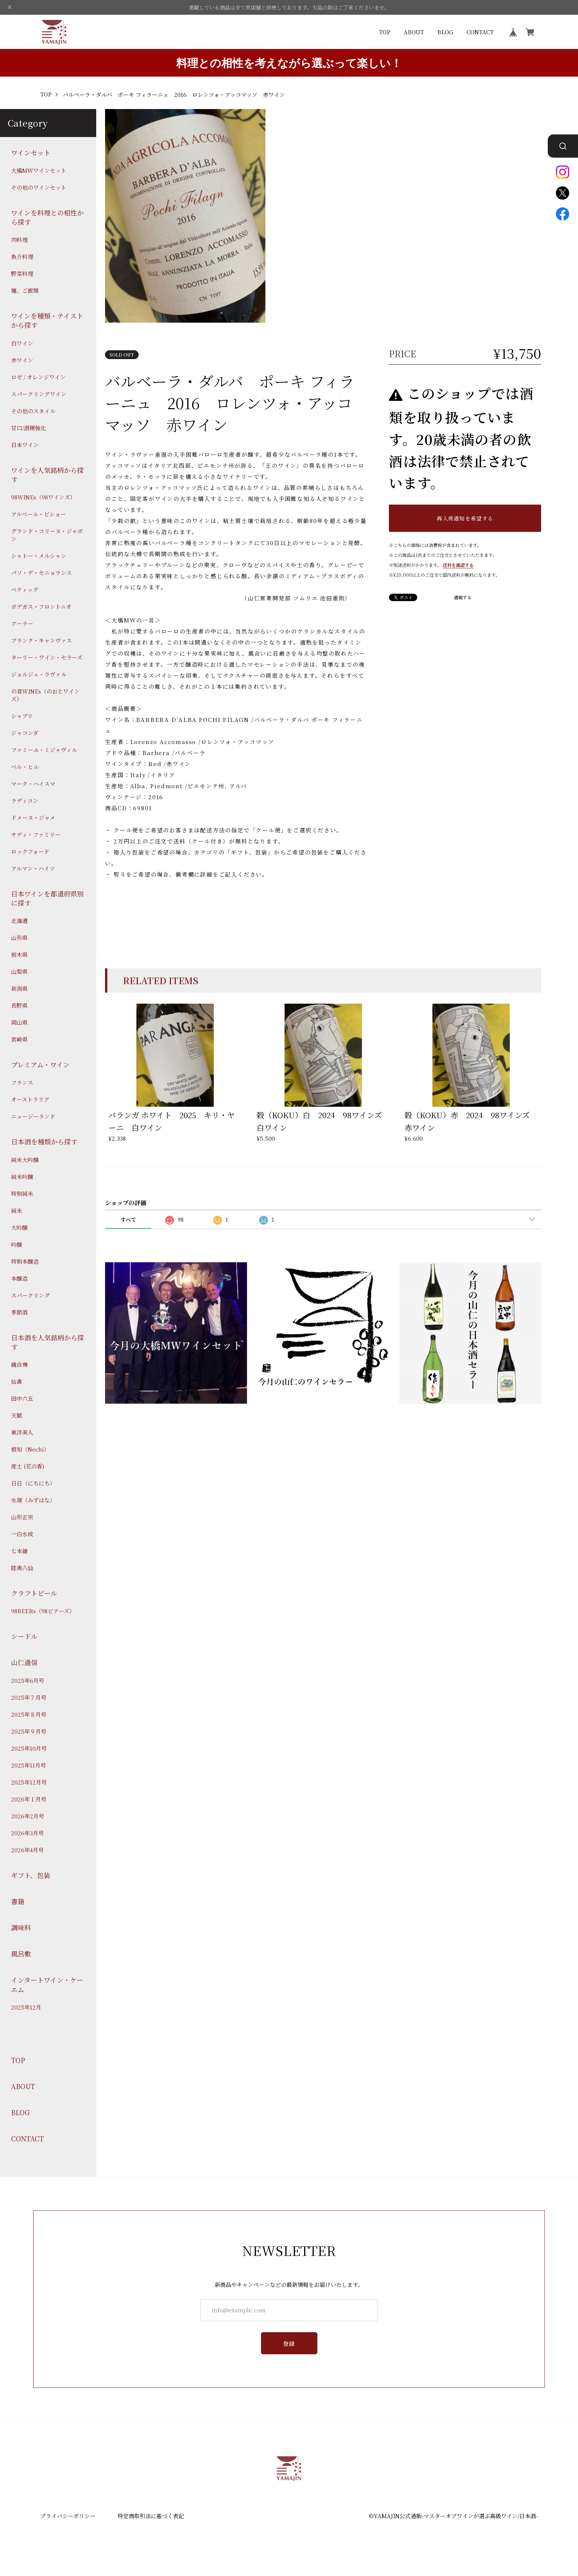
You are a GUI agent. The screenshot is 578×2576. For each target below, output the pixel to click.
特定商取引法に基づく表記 (151, 2516)
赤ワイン (22, 360)
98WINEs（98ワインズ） (43, 497)
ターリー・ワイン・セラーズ (47, 657)
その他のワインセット (38, 187)
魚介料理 (22, 256)
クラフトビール (34, 1593)
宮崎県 (19, 1039)
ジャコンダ (24, 733)
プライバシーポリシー (67, 2516)
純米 (16, 1210)
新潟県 (19, 988)
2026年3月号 (27, 1833)
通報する (462, 597)
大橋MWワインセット (38, 170)
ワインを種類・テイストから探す (47, 320)
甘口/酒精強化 (28, 428)
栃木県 (19, 954)
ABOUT (414, 32)
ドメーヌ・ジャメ (33, 817)
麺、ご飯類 (25, 290)
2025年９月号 (28, 1731)
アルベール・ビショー (38, 514)
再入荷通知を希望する (465, 518)
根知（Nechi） (30, 1449)
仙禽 (16, 1381)
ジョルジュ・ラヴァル (38, 674)
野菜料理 (22, 273)
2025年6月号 (27, 1680)
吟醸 (16, 1244)
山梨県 (19, 971)
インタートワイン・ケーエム (47, 1984)
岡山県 (19, 1022)
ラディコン (24, 800)
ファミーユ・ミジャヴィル (44, 750)
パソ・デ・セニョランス (41, 572)
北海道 (19, 920)
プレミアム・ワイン (40, 1064)
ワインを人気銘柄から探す (47, 475)
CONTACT (480, 32)
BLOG (445, 32)
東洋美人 (22, 1432)
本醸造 (19, 1278)
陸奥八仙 (22, 1568)
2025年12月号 (29, 1782)
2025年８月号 (28, 1714)
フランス (22, 1082)
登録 (289, 2343)
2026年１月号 (28, 1799)
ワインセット (31, 152)
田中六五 (22, 1398)
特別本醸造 (25, 1261)
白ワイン (22, 343)
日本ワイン (25, 445)
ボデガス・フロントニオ (41, 606)
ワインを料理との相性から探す (47, 217)
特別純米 (22, 1193)
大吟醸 (19, 1227)
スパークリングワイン (38, 394)
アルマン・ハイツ (33, 868)
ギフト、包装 (30, 1875)
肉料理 (19, 239)
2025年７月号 (28, 1697)
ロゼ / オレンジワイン (38, 377)
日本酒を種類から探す (44, 1141)
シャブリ (22, 716)
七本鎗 (19, 1551)
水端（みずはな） (33, 1500)
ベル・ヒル (25, 767)
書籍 (17, 1901)
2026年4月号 (27, 1850)
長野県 (19, 1005)
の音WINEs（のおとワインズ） (45, 695)
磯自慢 (19, 1364)
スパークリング (30, 1295)
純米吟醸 (22, 1176)
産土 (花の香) (27, 1466)
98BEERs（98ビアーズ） (43, 1611)
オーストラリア (30, 1099)
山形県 (19, 937)
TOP (384, 32)
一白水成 (22, 1534)
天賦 (16, 1415)
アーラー (22, 623)
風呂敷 (21, 1953)
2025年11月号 (28, 1765)
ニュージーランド (33, 1116)
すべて (128, 1219)
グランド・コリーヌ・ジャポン (47, 535)
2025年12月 (26, 2007)
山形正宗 (22, 1517)
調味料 (21, 1927)
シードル (24, 1636)
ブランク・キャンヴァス (41, 640)
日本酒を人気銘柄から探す (47, 1342)
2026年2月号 (27, 1816)
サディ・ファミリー (35, 834)
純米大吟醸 (25, 1160)
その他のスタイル (33, 411)
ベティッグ (24, 589)
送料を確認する (458, 565)
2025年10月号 (29, 1748)
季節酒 (19, 1312)
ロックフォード (30, 851)
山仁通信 (24, 1662)
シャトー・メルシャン (38, 555)
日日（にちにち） (33, 1483)
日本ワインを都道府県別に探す (47, 898)
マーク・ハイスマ (33, 783)
